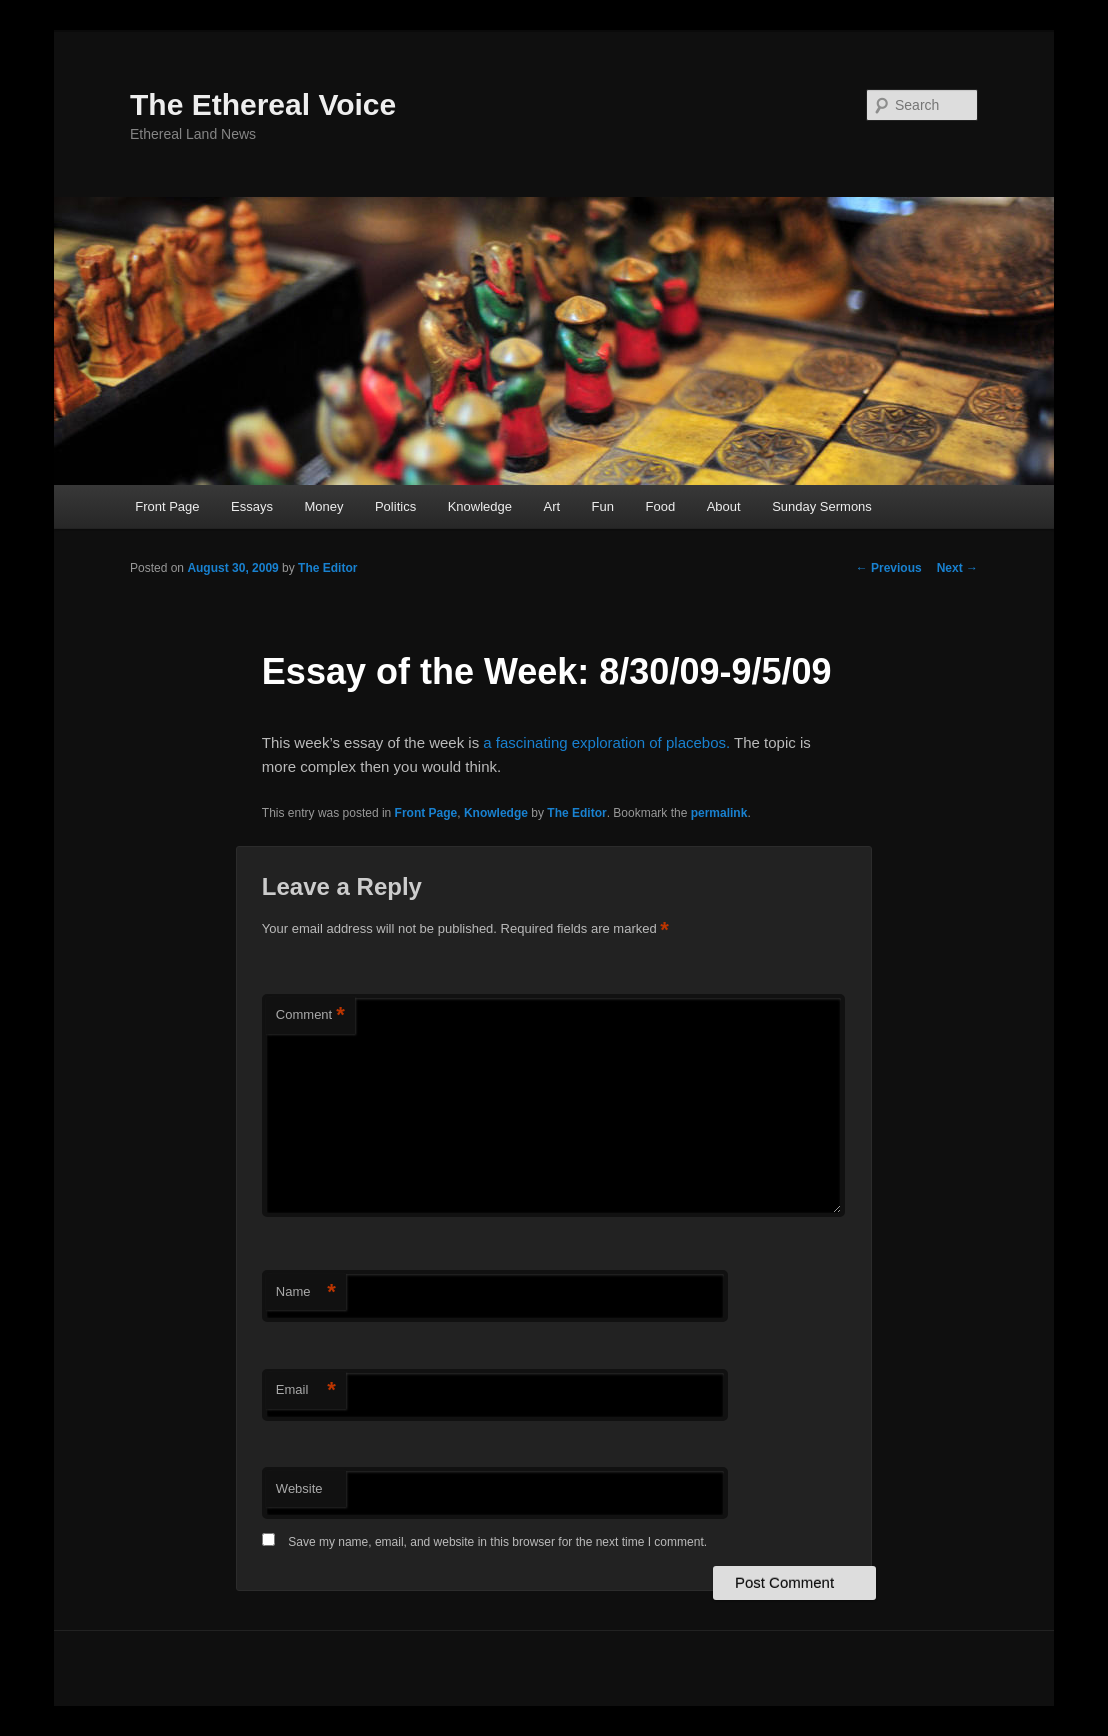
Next (957, 568)
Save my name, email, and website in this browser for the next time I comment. (497, 1542)
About (724, 506)
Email (306, 1390)
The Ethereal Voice (263, 104)
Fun (603, 506)
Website (299, 1488)
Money (323, 506)
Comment (310, 1015)
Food (661, 506)
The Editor (327, 568)
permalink (719, 813)
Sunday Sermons (822, 506)
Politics (395, 506)
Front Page (167, 506)
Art (551, 506)
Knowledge (480, 506)
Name (306, 1292)
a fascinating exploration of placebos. (606, 742)
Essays (252, 506)
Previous (889, 568)
